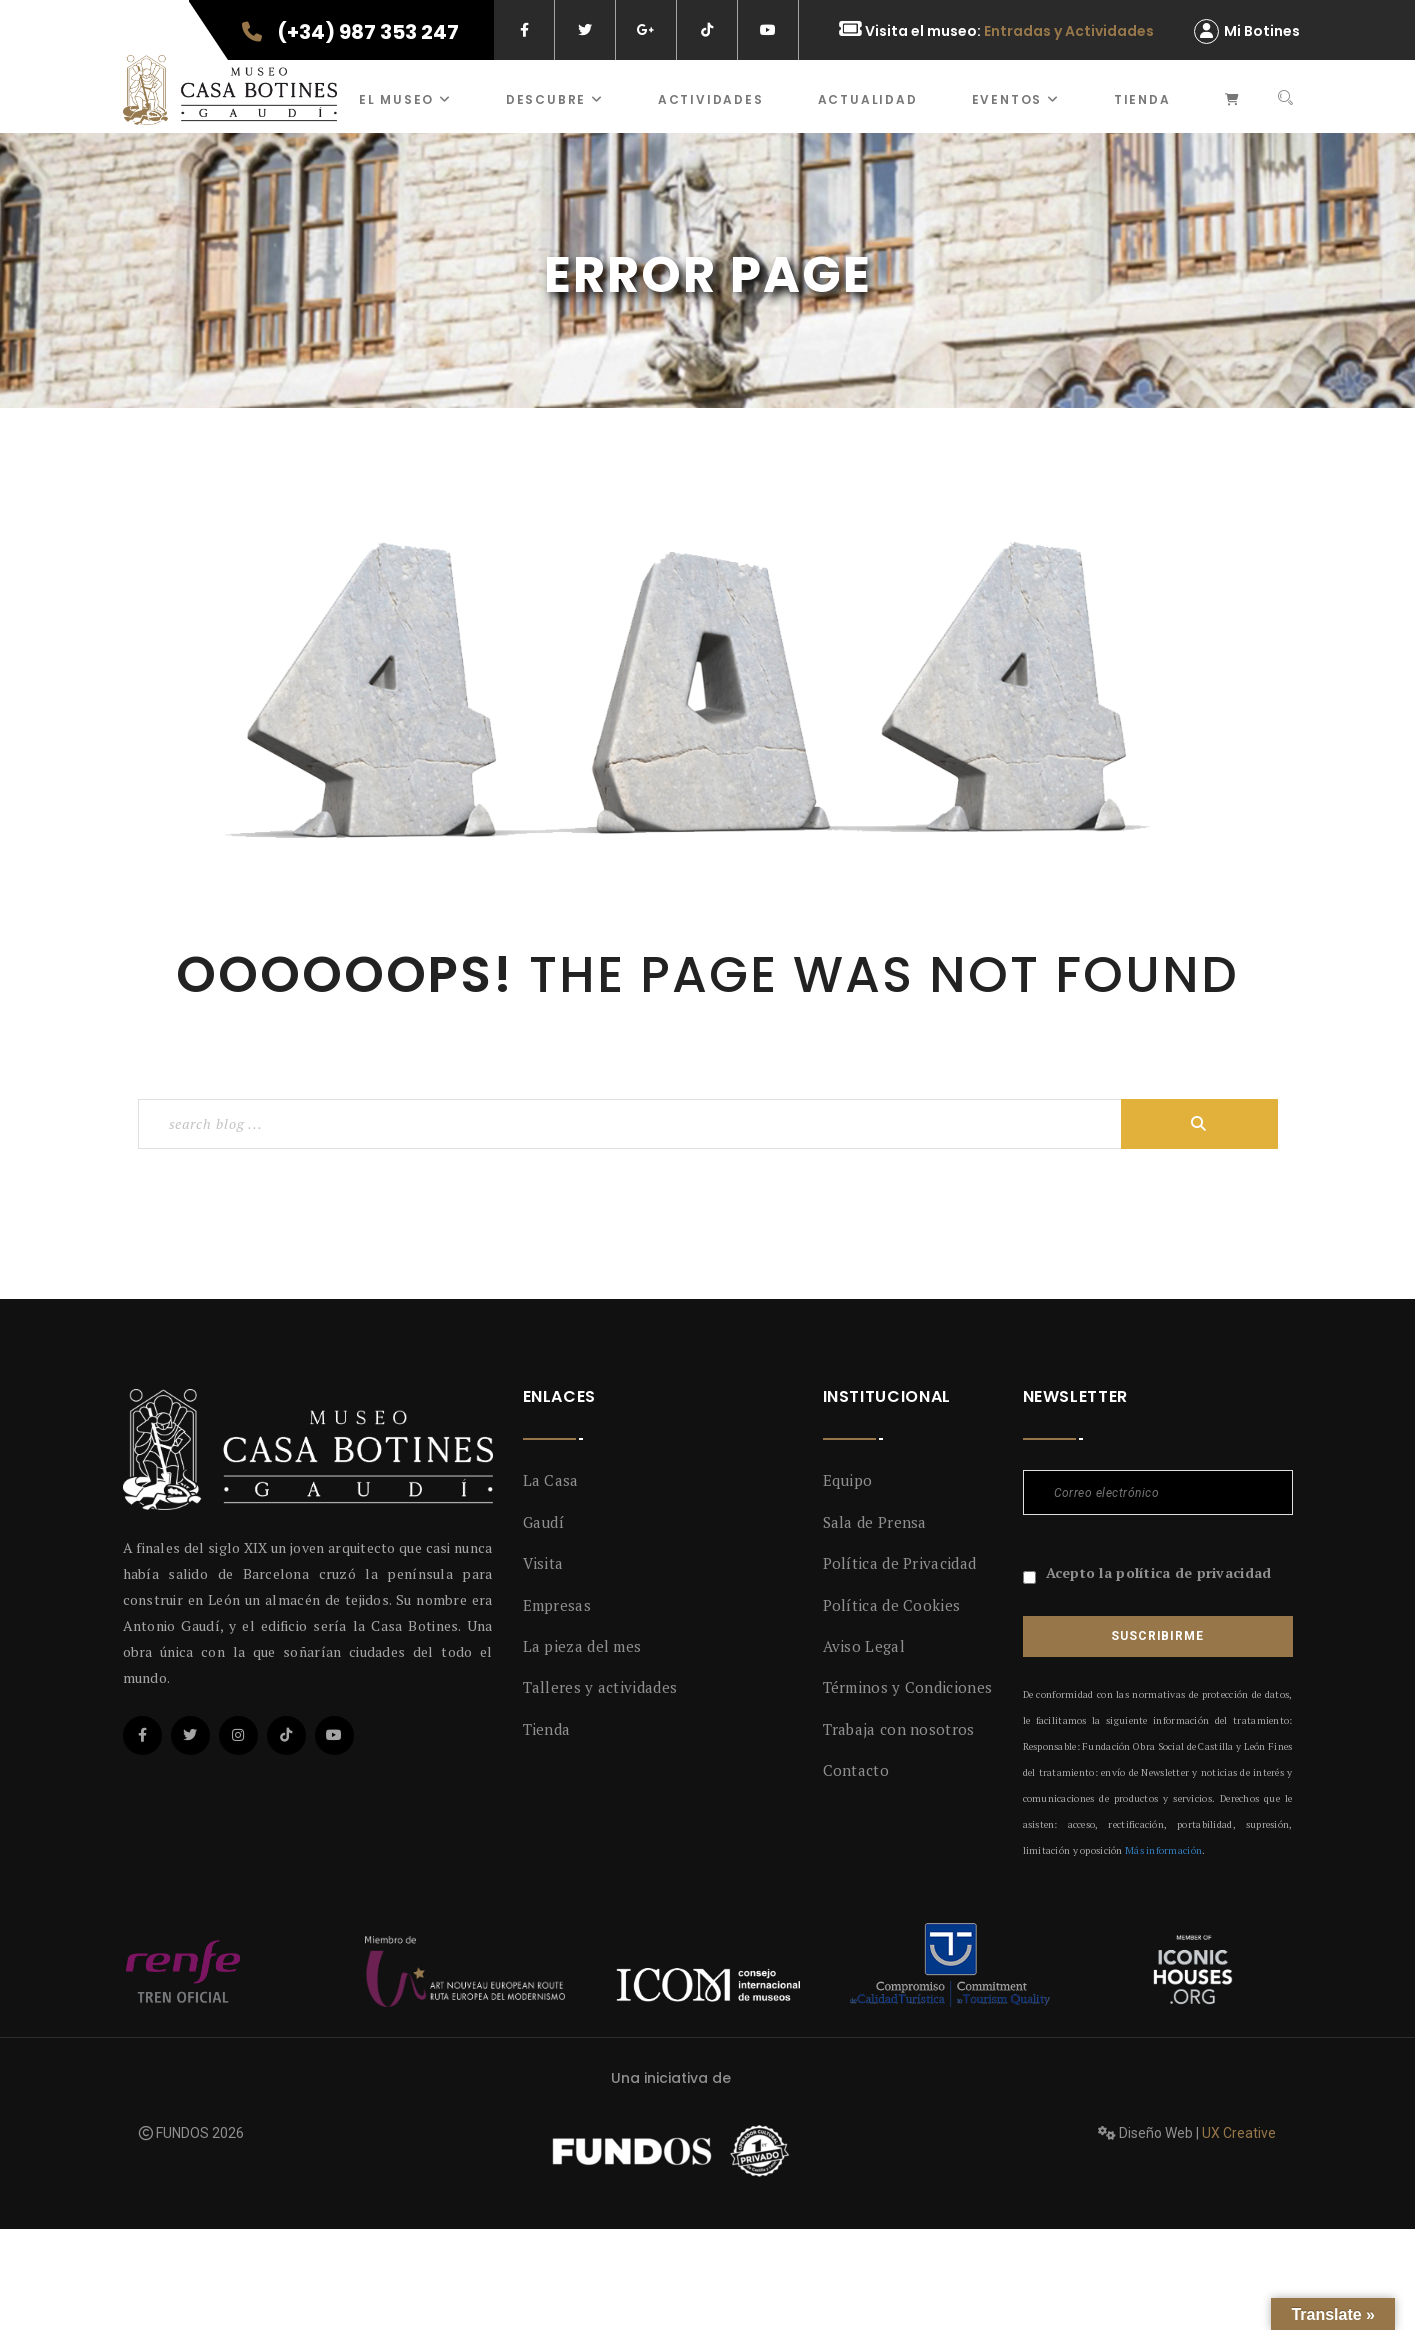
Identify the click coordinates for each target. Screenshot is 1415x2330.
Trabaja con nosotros (899, 1729)
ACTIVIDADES (711, 99)
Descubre (555, 99)
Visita (543, 1563)
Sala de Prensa (875, 1522)
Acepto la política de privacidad (1159, 1572)
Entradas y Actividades (1069, 31)
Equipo (848, 1480)
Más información (1163, 1850)
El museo (405, 99)
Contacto (856, 1770)
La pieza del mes (582, 1646)
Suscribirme (1157, 1636)
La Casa (551, 1480)
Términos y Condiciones (908, 1687)
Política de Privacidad (900, 1563)
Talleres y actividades (600, 1687)
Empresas (557, 1605)
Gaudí (544, 1522)
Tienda (1142, 99)
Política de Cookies (892, 1605)
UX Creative (1239, 2133)
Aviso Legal (864, 1646)
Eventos (1016, 99)
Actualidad (868, 99)
